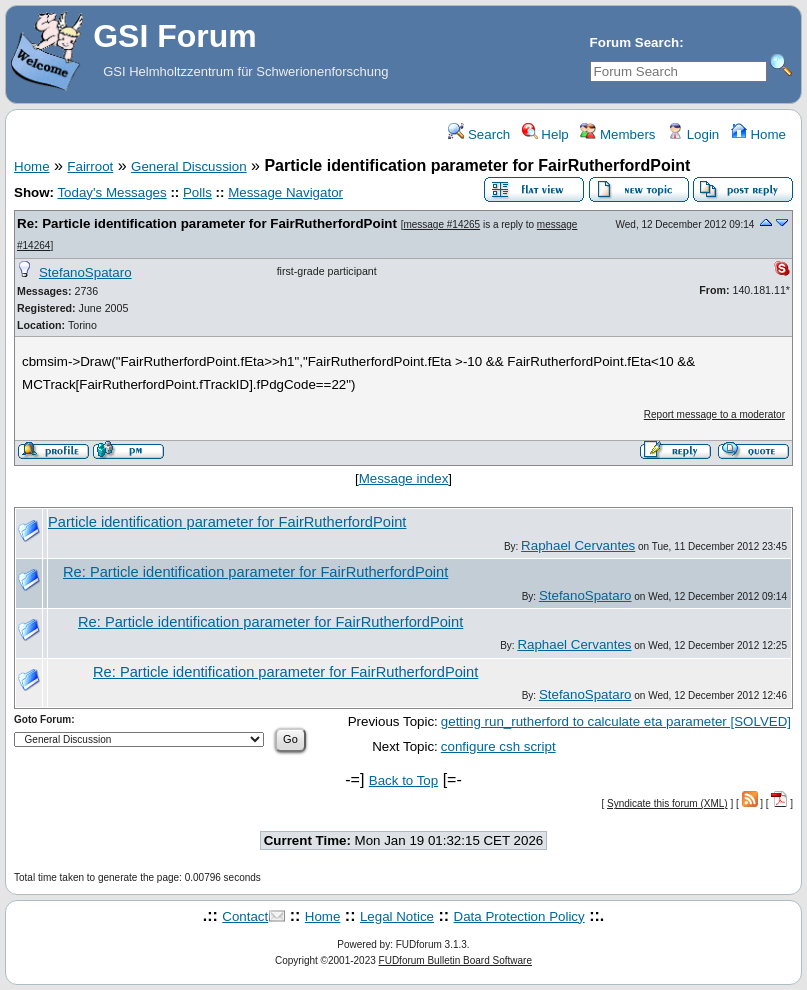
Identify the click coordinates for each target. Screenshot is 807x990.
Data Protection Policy (519, 916)
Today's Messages (111, 192)
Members (617, 134)
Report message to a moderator (714, 414)
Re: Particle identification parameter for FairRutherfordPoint (207, 223)
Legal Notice (397, 916)
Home (758, 134)
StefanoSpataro (85, 272)
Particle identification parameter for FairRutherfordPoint (227, 522)
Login (693, 134)
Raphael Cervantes (578, 545)
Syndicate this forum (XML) (667, 803)
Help (545, 134)
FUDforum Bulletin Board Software (455, 960)
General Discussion (189, 166)
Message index (404, 478)
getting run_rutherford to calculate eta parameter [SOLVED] (616, 721)
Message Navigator (285, 192)
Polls (197, 192)
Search (479, 134)
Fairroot (90, 166)
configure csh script (498, 746)
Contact (245, 916)
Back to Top (403, 780)
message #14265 (441, 224)
